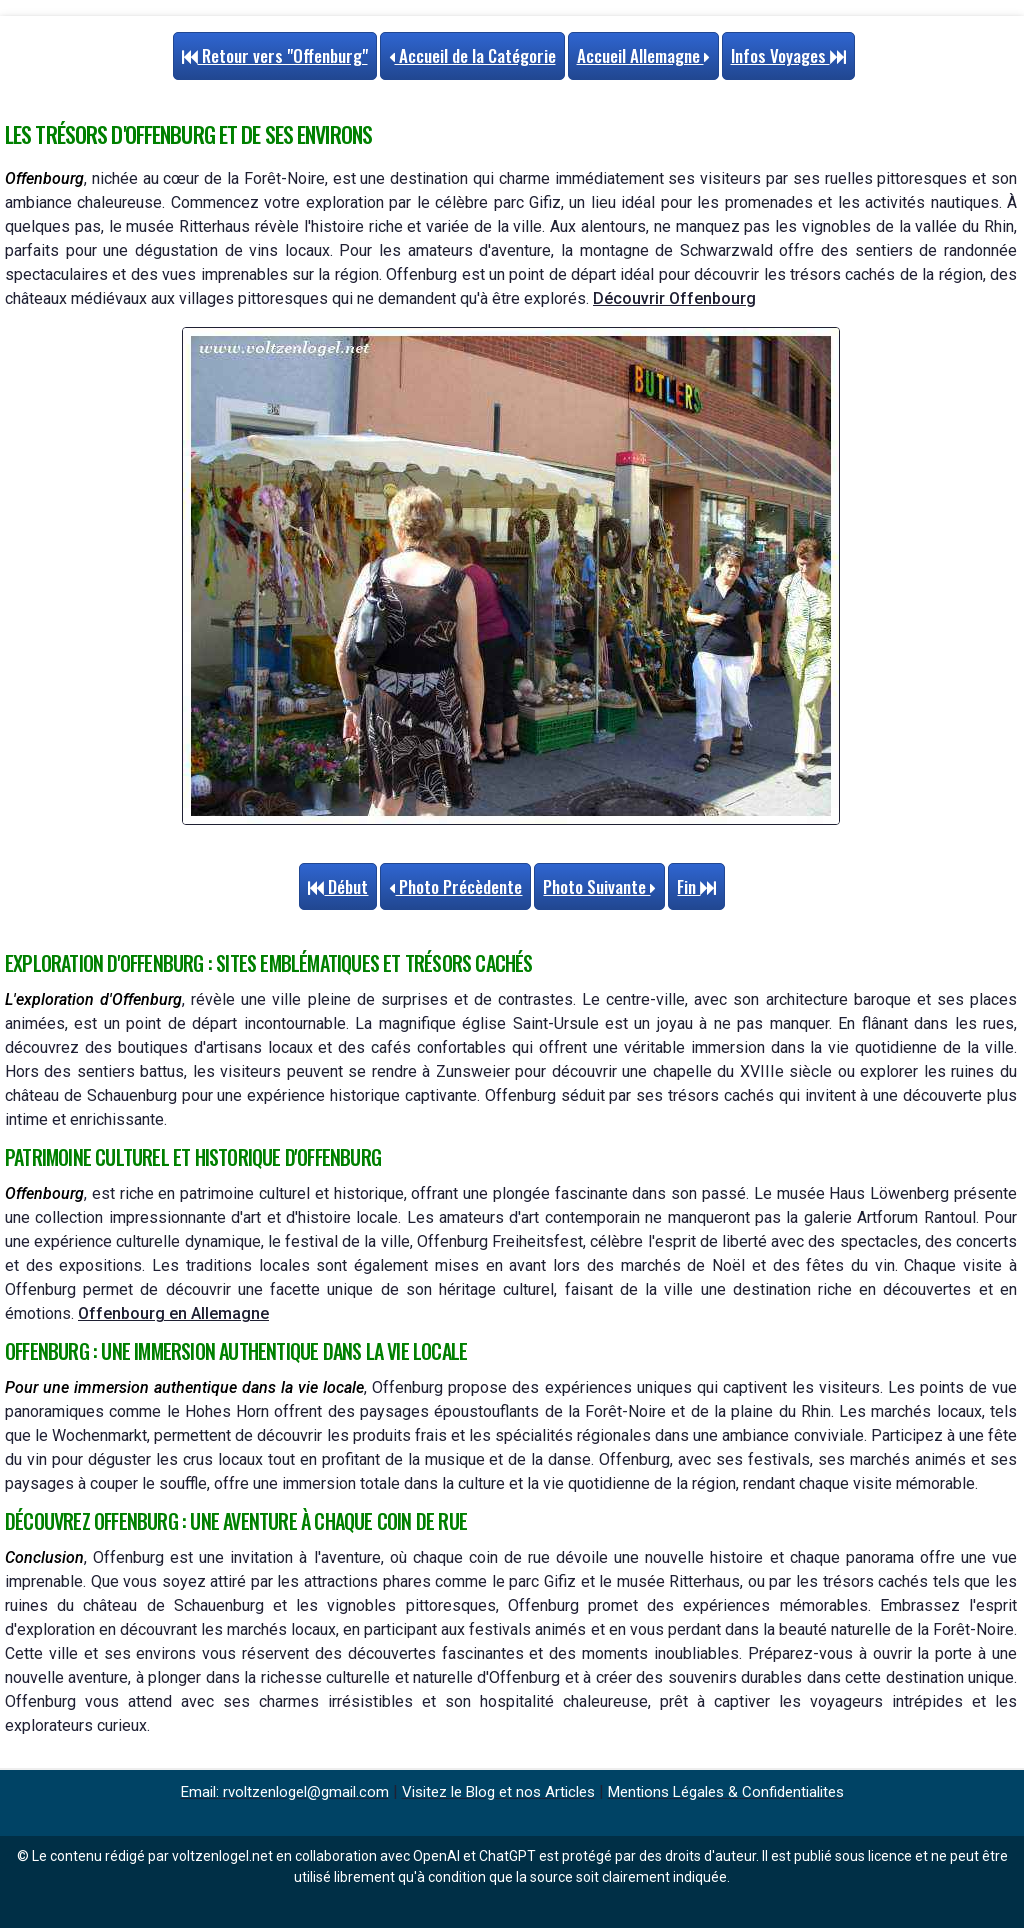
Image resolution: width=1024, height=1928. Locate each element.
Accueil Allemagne (643, 55)
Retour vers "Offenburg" (275, 55)
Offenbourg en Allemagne (173, 1313)
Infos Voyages (788, 55)
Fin (696, 886)
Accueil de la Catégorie (472, 55)
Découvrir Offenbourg (674, 298)
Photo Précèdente (455, 886)
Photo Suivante (599, 886)
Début (338, 886)
